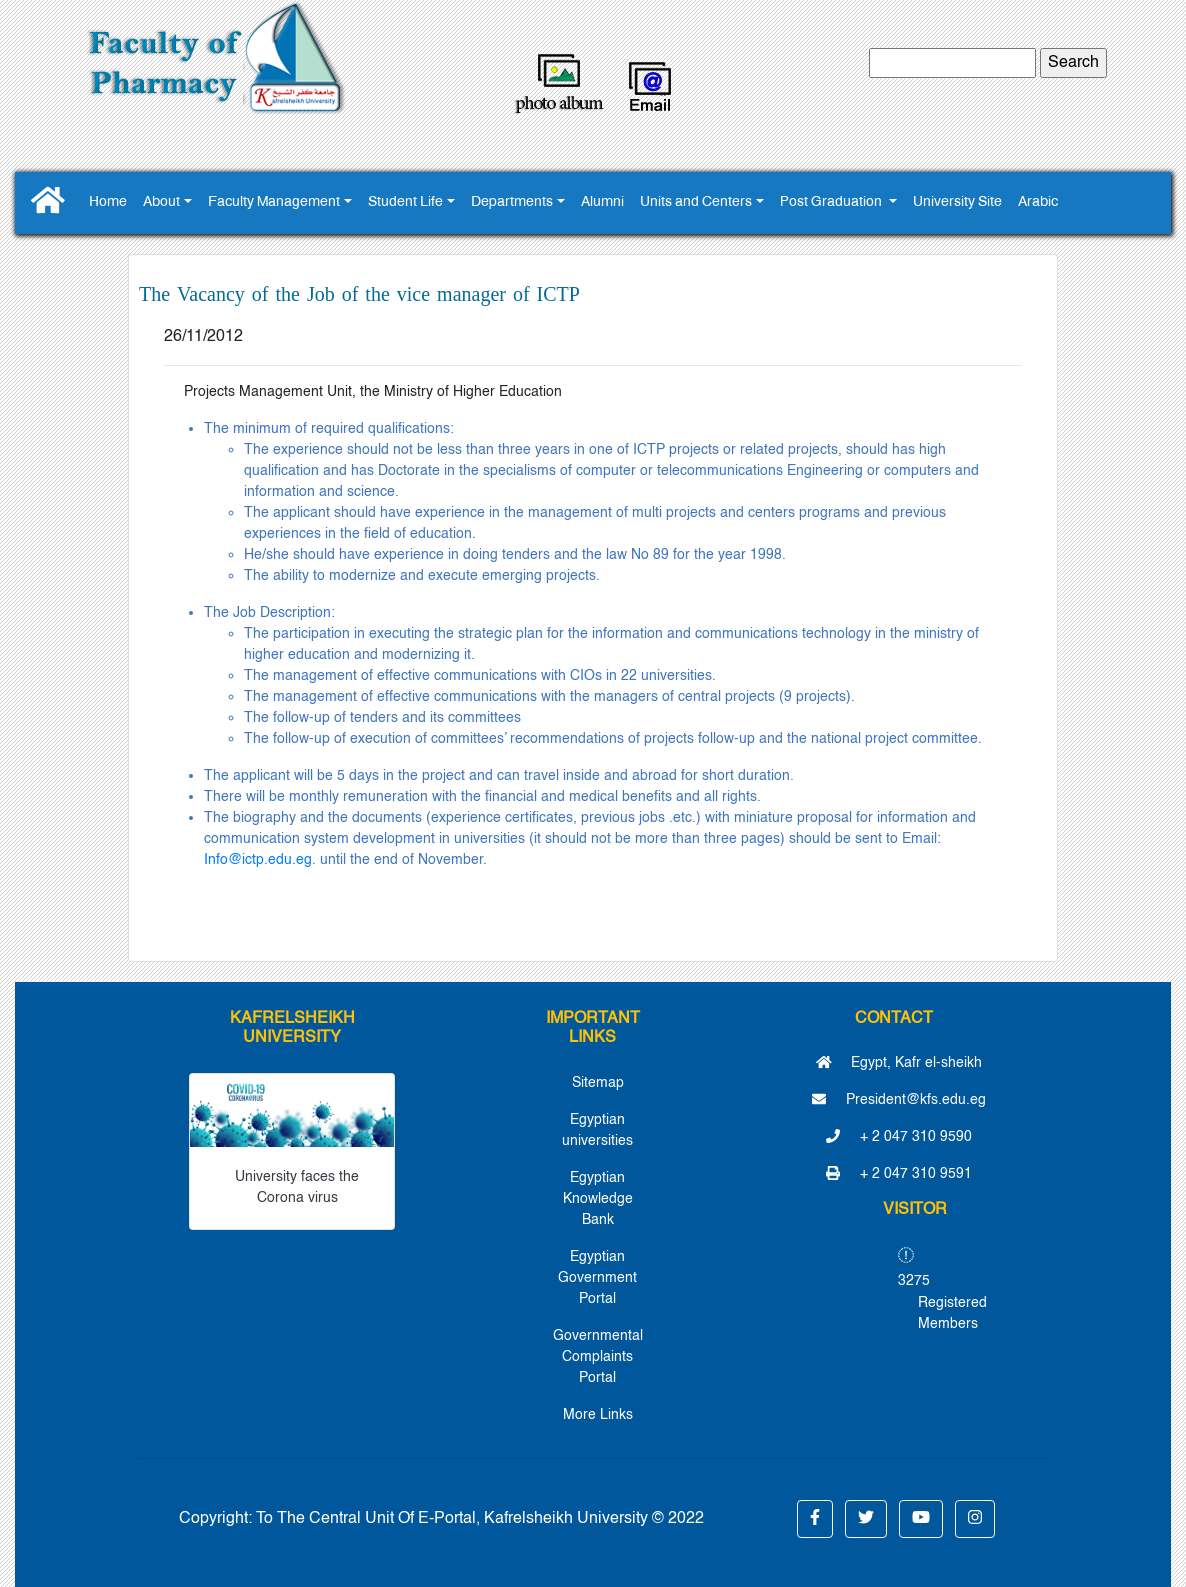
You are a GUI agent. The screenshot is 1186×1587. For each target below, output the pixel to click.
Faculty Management (274, 202)
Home (108, 202)
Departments (512, 202)
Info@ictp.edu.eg (258, 860)
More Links (598, 1415)
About (161, 202)
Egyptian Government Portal (597, 1278)
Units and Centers (696, 202)
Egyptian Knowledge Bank (598, 1199)
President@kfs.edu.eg (899, 1100)
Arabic (1038, 202)
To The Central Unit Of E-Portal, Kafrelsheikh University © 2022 (480, 1519)
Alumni (602, 202)
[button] (815, 1519)
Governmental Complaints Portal (598, 1357)
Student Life (405, 202)
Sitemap (598, 1083)
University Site (957, 202)
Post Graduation (832, 202)
